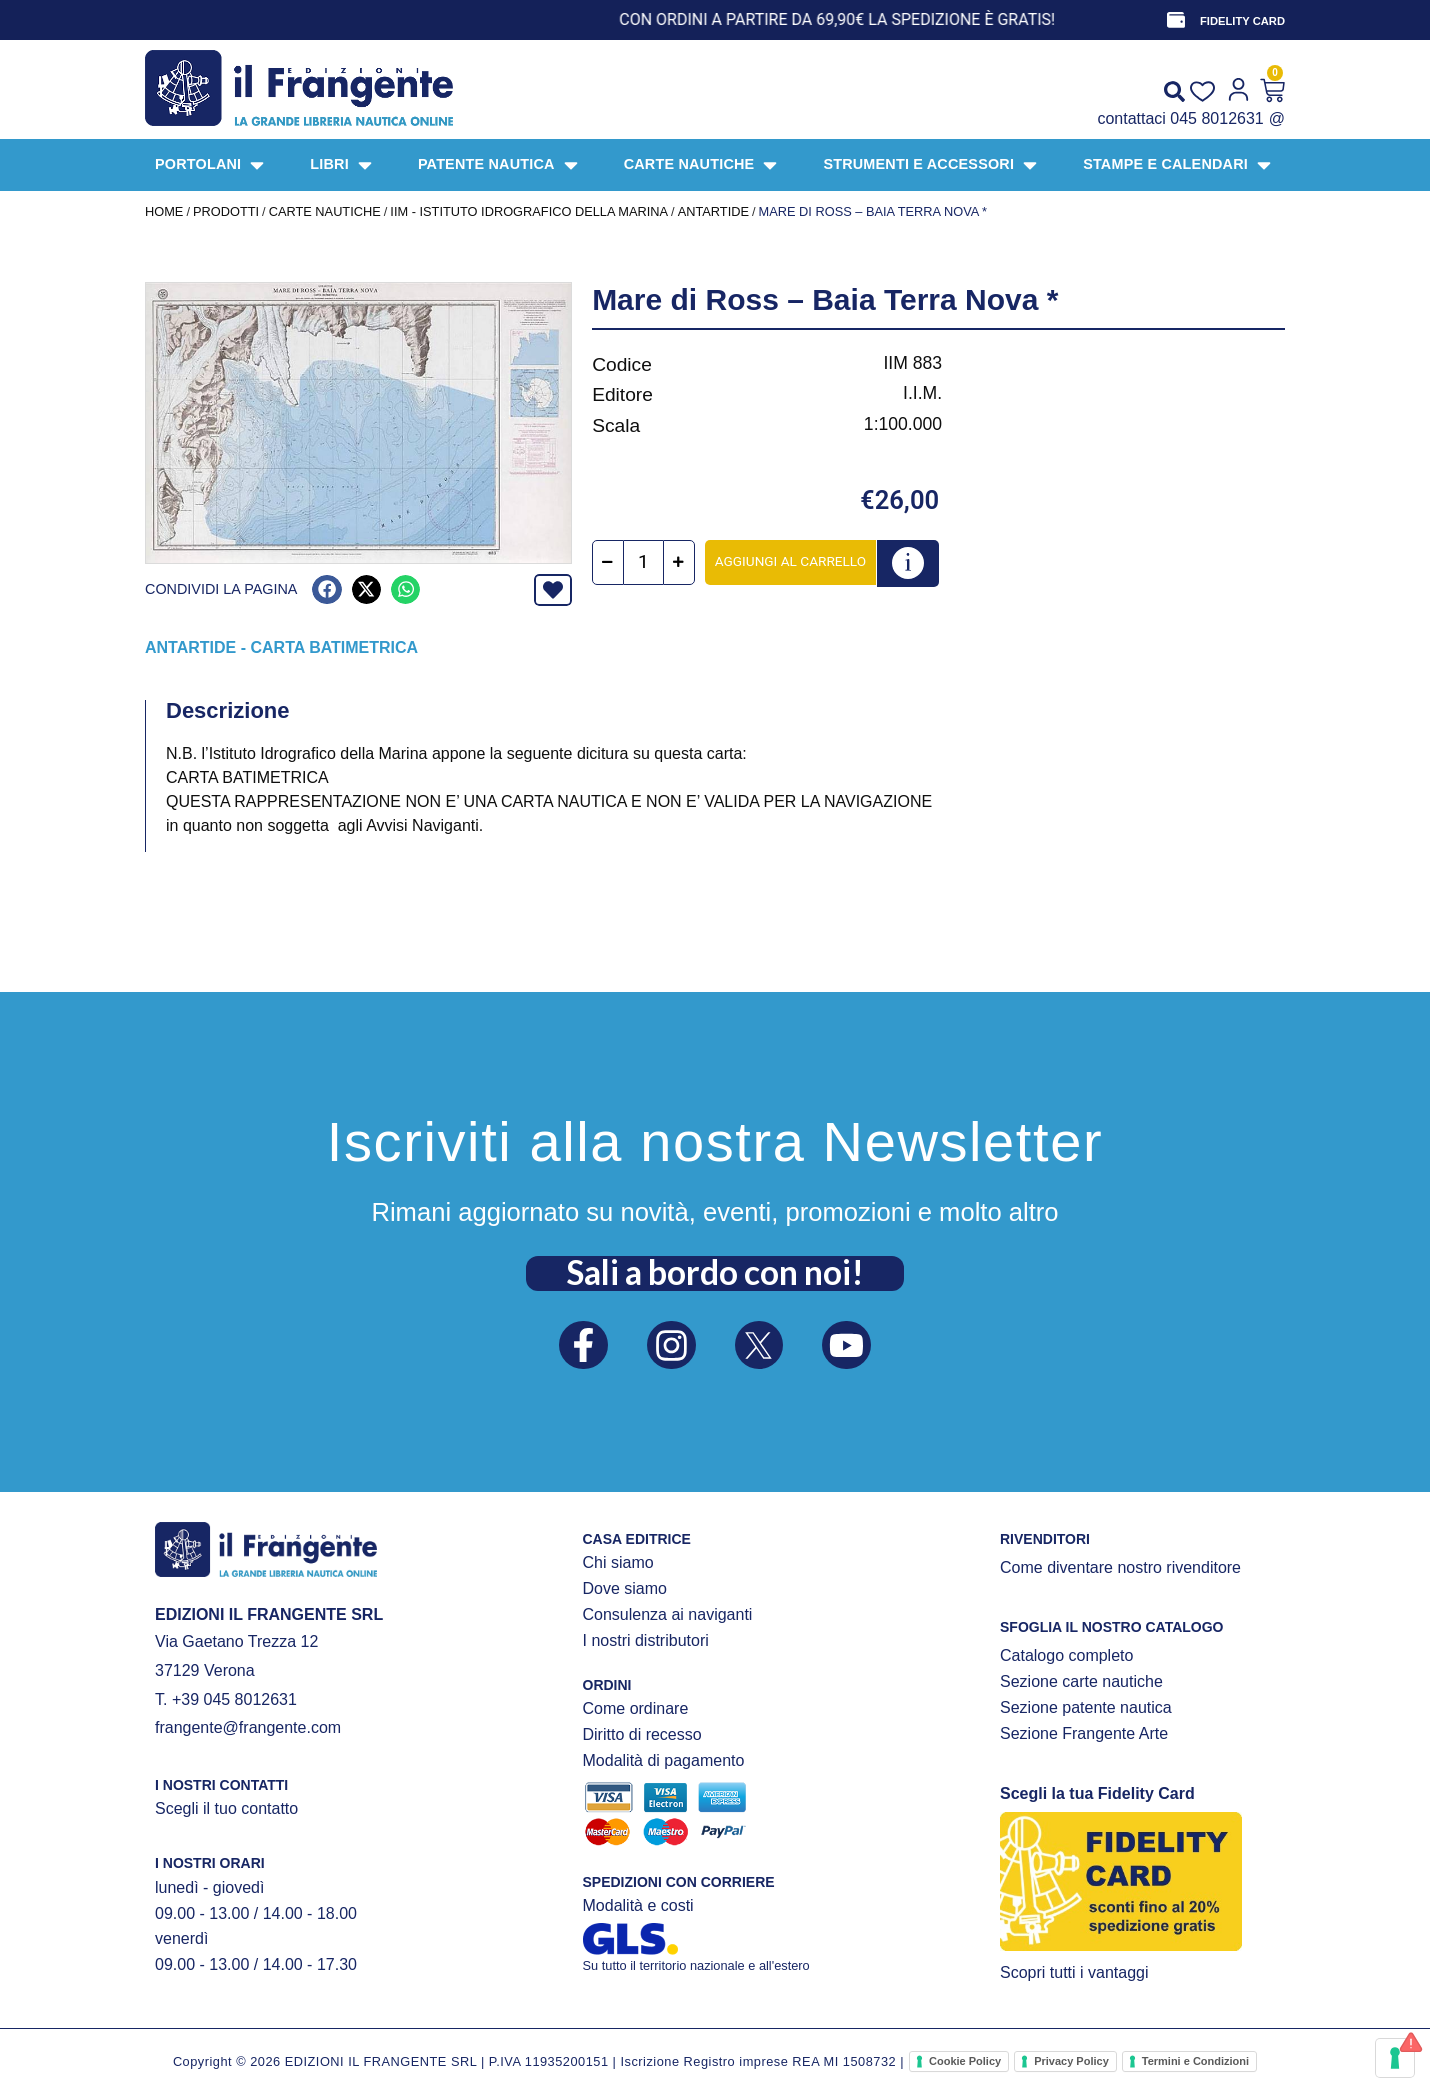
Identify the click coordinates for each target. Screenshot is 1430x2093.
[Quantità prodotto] (643, 562)
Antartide (713, 211)
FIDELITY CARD (1242, 21)
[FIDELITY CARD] (1176, 20)
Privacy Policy (1071, 2061)
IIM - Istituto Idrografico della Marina (529, 211)
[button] (326, 589)
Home (164, 211)
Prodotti (226, 211)
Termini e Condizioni (1195, 2061)
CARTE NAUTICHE (325, 211)
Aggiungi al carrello (790, 561)
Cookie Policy (965, 2061)
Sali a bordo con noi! (715, 1272)
